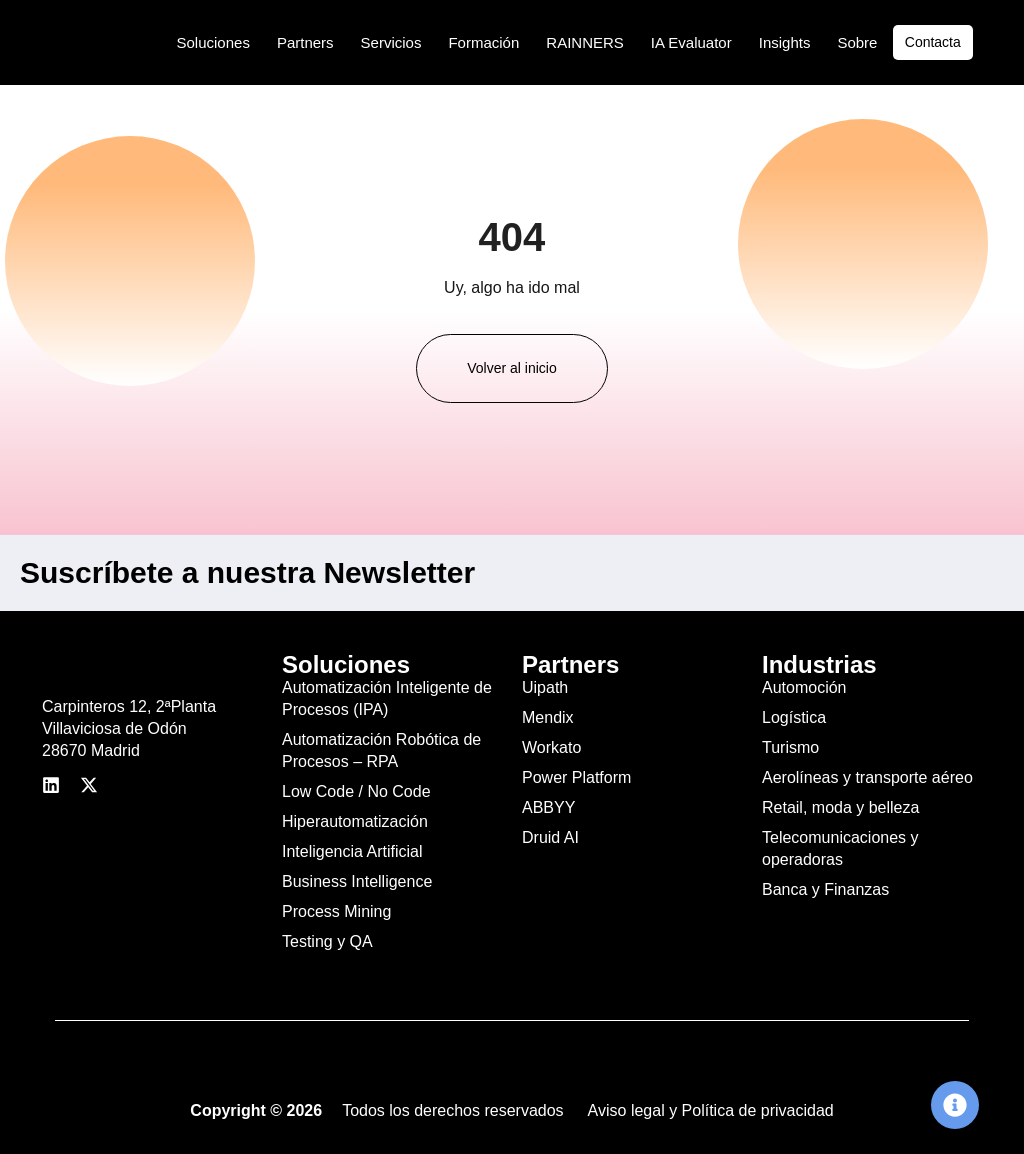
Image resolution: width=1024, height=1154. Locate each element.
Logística (794, 717)
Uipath (545, 687)
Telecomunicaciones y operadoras (840, 848)
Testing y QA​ (327, 941)
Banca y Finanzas (825, 889)
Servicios (391, 42)
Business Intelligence (357, 881)
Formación (483, 42)
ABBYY (548, 807)
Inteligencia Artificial (352, 851)
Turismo (790, 747)
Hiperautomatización (355, 821)
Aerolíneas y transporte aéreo (867, 777)
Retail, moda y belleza (840, 807)
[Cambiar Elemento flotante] (955, 1105)
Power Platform (576, 777)
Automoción (804, 687)
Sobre (857, 42)
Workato (551, 747)
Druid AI (550, 837)
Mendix (548, 717)
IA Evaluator (691, 42)
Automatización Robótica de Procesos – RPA (381, 750)
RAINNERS (585, 42)
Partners (305, 42)
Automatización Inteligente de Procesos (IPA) (387, 698)
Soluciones (213, 42)
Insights (785, 42)
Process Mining (336, 911)
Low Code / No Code (356, 791)
